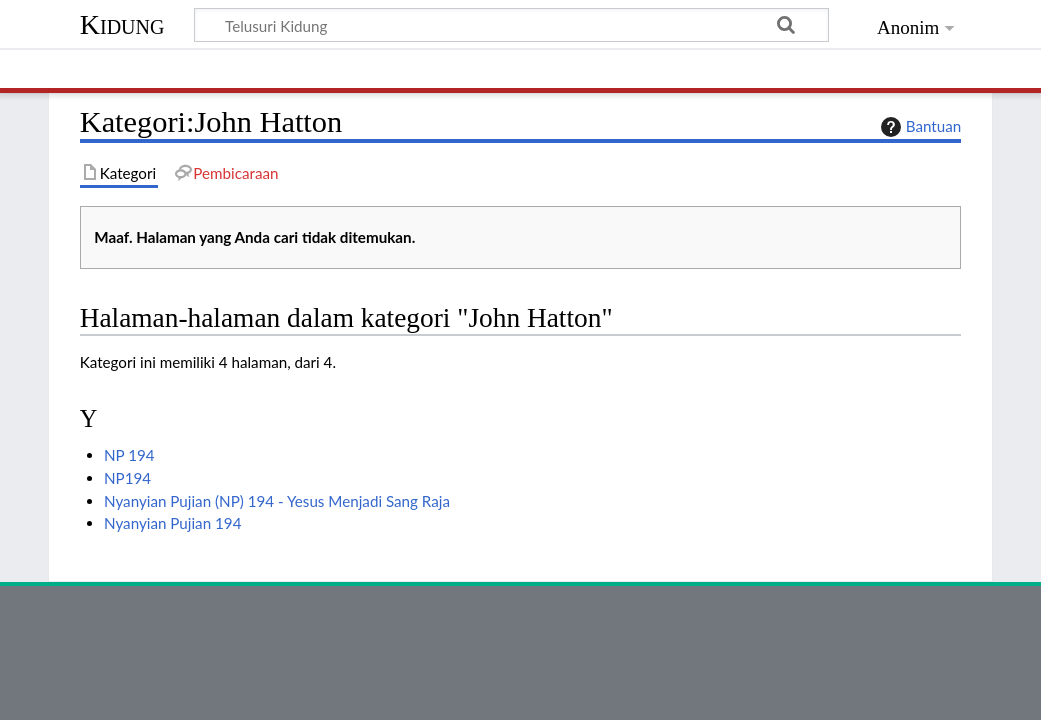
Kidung (122, 24)
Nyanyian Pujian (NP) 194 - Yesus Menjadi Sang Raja (277, 501)
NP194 (127, 478)
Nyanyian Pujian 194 (172, 523)
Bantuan (919, 127)
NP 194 (129, 455)
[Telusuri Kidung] (512, 25)
